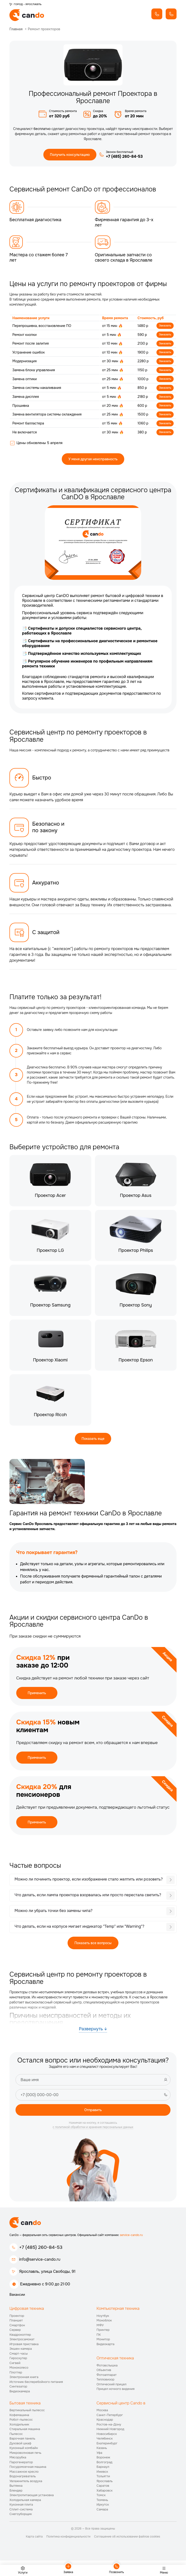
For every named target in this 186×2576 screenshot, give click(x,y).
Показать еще (93, 1453)
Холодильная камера (25, 2515)
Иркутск (102, 2520)
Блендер (16, 2506)
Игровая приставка (24, 2359)
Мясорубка (17, 2473)
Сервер (15, 2345)
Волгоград (104, 2478)
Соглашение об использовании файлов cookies (127, 2552)
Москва (102, 2426)
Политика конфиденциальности (68, 2552)
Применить (37, 1708)
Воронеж (103, 2473)
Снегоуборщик (20, 2529)
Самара (102, 2525)
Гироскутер (18, 2374)
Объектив (103, 2385)
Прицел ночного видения (115, 2404)
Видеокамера (19, 2406)
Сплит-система (21, 2525)
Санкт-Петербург (109, 2430)
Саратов (102, 2501)
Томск (101, 2510)
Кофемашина (19, 2430)
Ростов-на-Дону (108, 2440)
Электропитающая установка (31, 2510)
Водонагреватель (22, 2492)
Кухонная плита (21, 2520)
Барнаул (102, 2482)
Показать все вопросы (93, 1958)
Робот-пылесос (21, 2435)
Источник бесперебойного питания (36, 2397)
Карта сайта (34, 2552)
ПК (98, 2350)
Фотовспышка (106, 2381)
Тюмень (102, 2515)
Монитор (103, 2355)
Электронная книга (24, 2392)
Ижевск (102, 2487)
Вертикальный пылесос (27, 2426)
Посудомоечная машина (27, 2482)
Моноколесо (18, 2383)
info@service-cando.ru (39, 2275)
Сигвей (14, 2378)
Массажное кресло (24, 2487)
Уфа (99, 2468)
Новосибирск (106, 2449)
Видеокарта (105, 2359)
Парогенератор (21, 2478)
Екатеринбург (106, 2459)
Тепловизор (105, 2395)
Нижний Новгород (110, 2444)
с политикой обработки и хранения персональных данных (93, 2142)
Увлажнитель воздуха (25, 2496)
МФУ (100, 2340)
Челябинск (104, 2454)
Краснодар (104, 2435)
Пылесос (16, 2449)
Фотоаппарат (106, 2390)
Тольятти (103, 2492)
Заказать (165, 326)
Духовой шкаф (20, 2459)
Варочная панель (22, 2454)
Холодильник (19, 2440)
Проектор (16, 2331)
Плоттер (15, 2388)
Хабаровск (104, 2506)
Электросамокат (21, 2355)
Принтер (102, 2345)
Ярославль (104, 2496)
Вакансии (17, 2310)
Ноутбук (102, 2331)
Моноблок (104, 2336)
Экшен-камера (20, 2364)
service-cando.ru (131, 2250)
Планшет (16, 2336)
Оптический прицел (111, 2399)
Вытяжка (16, 2501)
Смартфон (17, 2340)
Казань (101, 2463)
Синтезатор (18, 2402)
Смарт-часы (18, 2369)
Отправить (93, 2125)
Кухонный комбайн (23, 2463)
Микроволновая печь (25, 2468)
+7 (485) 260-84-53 (40, 2263)
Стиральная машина (24, 2444)
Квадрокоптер (20, 2350)
